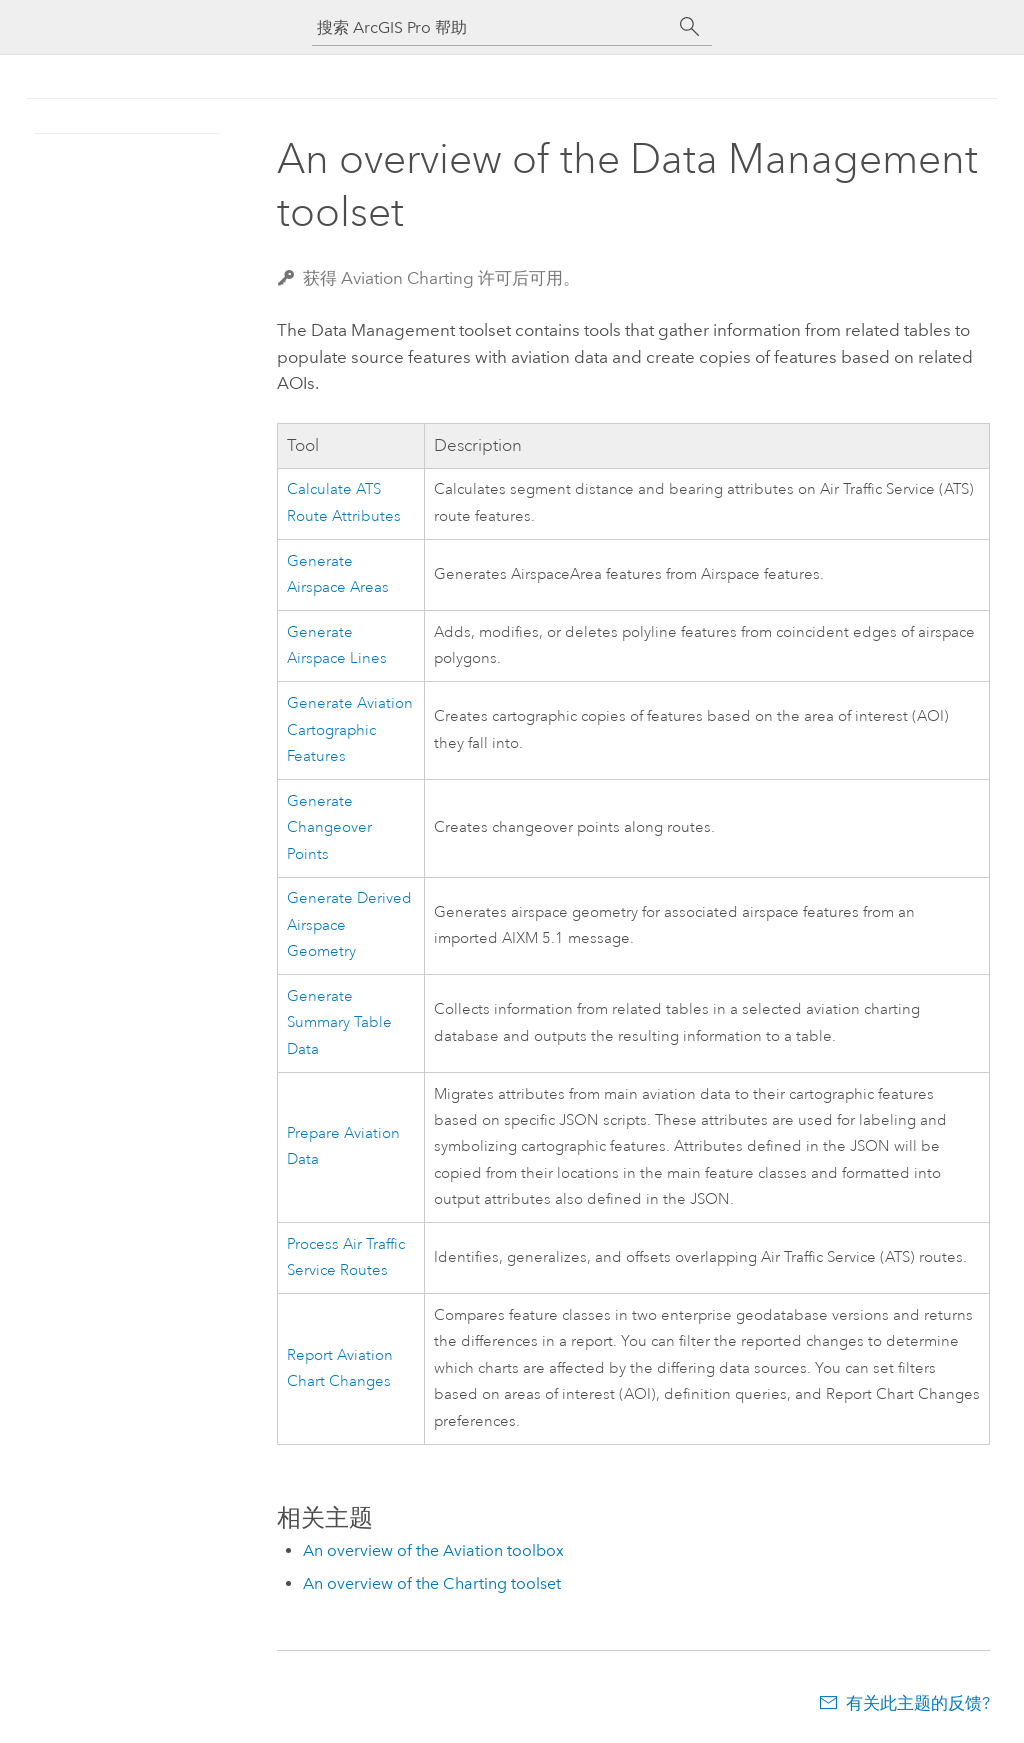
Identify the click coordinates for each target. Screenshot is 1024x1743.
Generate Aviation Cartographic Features (350, 730)
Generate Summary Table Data (339, 1023)
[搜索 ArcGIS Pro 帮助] (492, 27)
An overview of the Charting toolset (432, 1583)
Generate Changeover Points (329, 828)
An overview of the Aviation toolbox (433, 1550)
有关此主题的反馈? (918, 1703)
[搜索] (690, 27)
